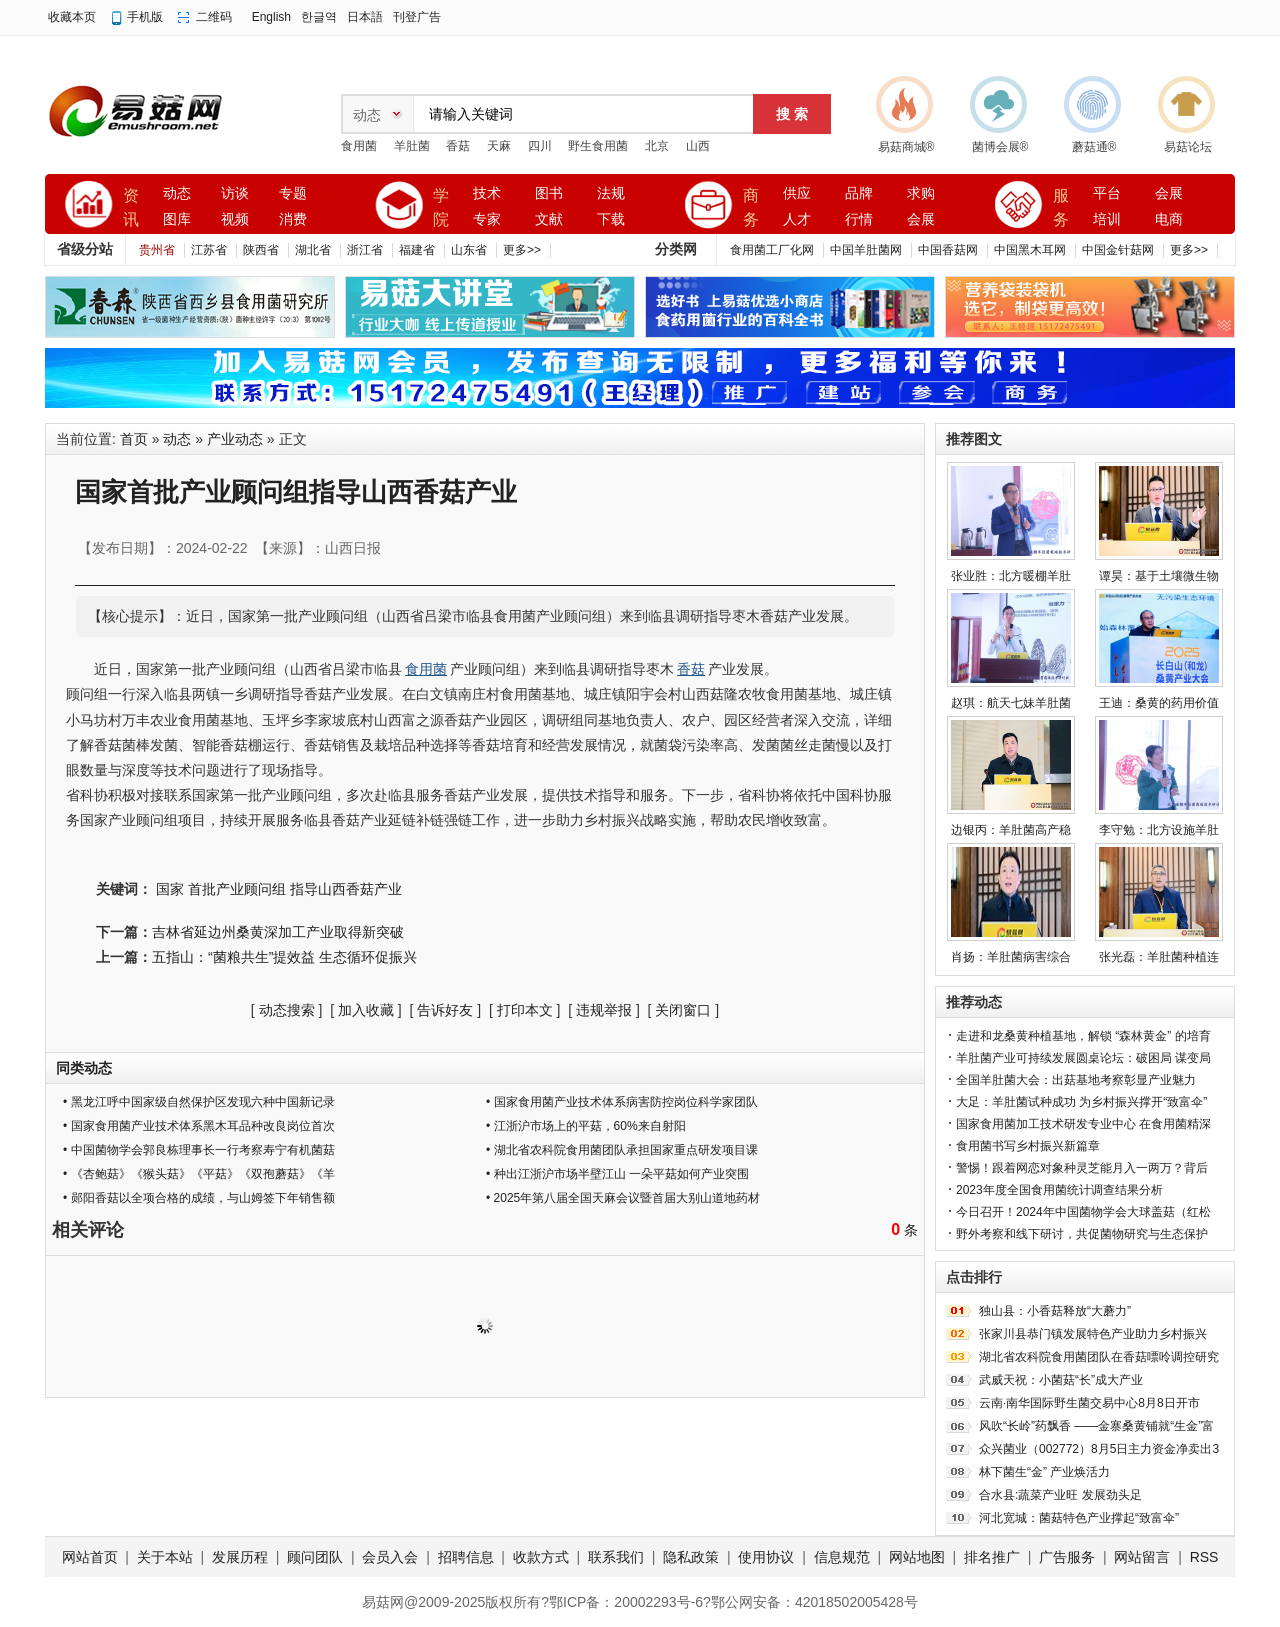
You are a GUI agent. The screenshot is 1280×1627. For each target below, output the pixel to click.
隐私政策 (691, 1557)
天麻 (499, 146)
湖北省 (313, 250)
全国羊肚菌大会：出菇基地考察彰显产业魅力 (1076, 1080)
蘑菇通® (1094, 147)
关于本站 (165, 1557)
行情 (859, 219)
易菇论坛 (1188, 147)
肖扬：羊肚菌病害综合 (1011, 957)
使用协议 (766, 1557)
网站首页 (90, 1557)
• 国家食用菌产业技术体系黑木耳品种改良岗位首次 (199, 1126)
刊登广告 (417, 17)
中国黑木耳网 (1030, 250)
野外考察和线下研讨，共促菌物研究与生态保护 (1082, 1234)
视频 (235, 219)
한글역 (319, 17)
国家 (170, 889)
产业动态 (235, 439)
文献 (549, 219)
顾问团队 (315, 1557)
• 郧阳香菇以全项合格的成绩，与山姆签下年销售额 (199, 1198)
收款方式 (541, 1557)
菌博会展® (1000, 147)
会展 (921, 219)
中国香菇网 (948, 250)
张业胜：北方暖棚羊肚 (1011, 576)
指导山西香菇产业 (346, 889)
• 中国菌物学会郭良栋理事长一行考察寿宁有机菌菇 (199, 1150)
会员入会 (390, 1557)
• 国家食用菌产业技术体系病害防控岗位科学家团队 (622, 1102)
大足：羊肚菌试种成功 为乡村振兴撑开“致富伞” (1081, 1102)
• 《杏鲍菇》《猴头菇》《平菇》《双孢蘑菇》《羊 (199, 1174)
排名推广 (992, 1557)
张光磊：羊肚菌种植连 (1159, 957)
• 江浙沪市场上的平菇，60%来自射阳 (586, 1126)
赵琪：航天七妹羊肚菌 (1011, 703)
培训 (1107, 219)
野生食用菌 (598, 146)
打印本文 (525, 1010)
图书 (549, 193)
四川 (540, 146)
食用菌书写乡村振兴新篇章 (1028, 1146)
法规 (611, 193)
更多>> (522, 250)
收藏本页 (72, 17)
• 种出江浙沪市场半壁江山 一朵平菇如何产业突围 (617, 1174)
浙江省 (365, 250)
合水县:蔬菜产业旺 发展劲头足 (1060, 1495)
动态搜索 (287, 1010)
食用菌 (359, 146)
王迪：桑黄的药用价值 (1159, 703)
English (271, 17)
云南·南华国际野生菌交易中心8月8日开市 (1089, 1403)
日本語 (365, 17)
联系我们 (616, 1557)
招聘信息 (466, 1557)
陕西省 (261, 250)
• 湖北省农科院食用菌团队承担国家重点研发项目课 (622, 1150)
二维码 (214, 17)
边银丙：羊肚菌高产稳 (1011, 830)
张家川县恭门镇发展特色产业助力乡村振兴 (1093, 1334)
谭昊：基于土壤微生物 (1159, 576)
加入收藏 (366, 1010)
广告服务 (1067, 1557)
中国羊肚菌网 (866, 250)
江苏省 (209, 250)
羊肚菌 (412, 146)
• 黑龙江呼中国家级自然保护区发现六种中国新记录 (199, 1102)
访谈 (235, 193)
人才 (797, 219)
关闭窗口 (683, 1010)
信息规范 (842, 1557)
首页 (134, 439)
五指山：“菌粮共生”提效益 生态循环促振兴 (284, 957)
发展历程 (240, 1557)
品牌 (859, 193)
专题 (293, 193)
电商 (1169, 219)
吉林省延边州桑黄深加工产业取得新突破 (278, 932)
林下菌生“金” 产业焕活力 (1044, 1472)
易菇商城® (906, 147)
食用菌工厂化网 (772, 250)
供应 (797, 193)
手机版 (145, 17)
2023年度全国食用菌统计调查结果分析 (1059, 1190)
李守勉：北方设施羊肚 (1159, 830)
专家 (487, 219)
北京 (657, 146)
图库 (177, 219)
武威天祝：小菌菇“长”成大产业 (1061, 1380)
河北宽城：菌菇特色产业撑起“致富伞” (1079, 1518)
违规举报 (604, 1010)
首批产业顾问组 (237, 889)
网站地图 (917, 1557)
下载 (611, 219)
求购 (921, 193)
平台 (1107, 193)
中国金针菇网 (1118, 250)
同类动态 (84, 1068)
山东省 (469, 250)
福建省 (417, 250)
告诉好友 (445, 1010)
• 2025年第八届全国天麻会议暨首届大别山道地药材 (623, 1198)
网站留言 (1142, 1557)
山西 (698, 146)
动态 (177, 193)
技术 (487, 193)
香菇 (458, 146)
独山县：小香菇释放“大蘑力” (1055, 1311)
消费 (293, 219)
